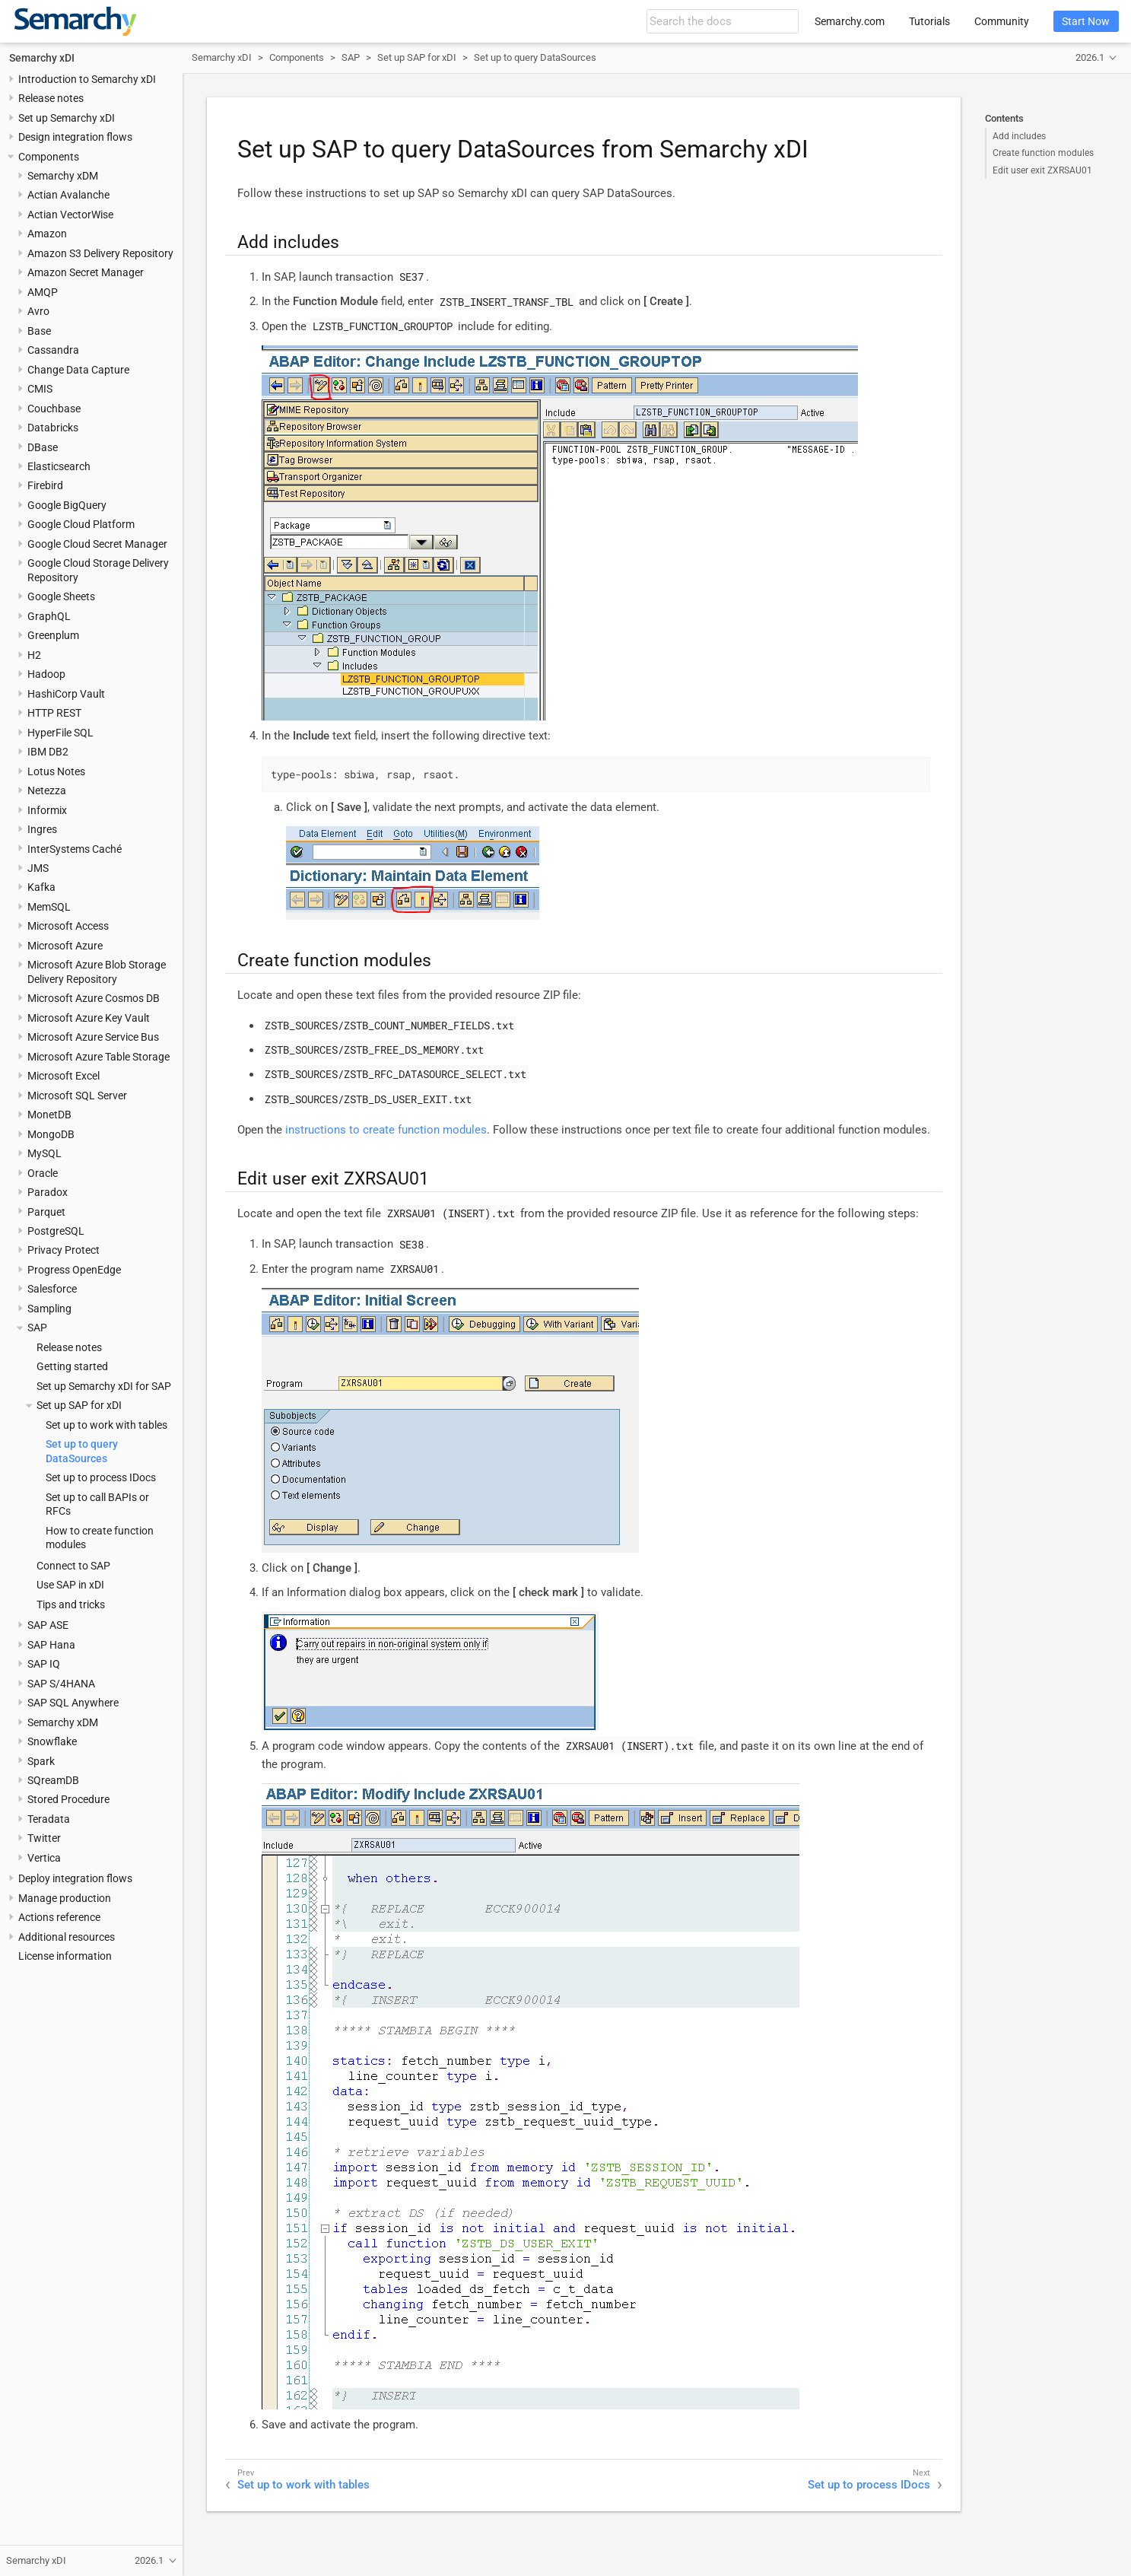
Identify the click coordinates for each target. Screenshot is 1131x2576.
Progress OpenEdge (74, 1270)
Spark (41, 1761)
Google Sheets (61, 596)
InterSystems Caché (74, 849)
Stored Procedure (68, 1799)
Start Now (1086, 21)
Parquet (46, 1212)
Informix (47, 810)
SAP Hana (51, 1645)
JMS (38, 868)
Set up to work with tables (106, 1425)
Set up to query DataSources (535, 57)
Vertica (44, 1858)
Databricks (52, 427)
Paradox (47, 1192)
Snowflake (52, 1741)
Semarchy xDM (62, 176)
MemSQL (49, 907)
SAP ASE (47, 1625)
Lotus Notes (56, 771)
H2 (34, 655)
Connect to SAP (73, 1566)
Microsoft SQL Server (77, 1095)
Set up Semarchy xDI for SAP (104, 1386)
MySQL (44, 1153)
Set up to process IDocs (101, 1477)
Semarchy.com (850, 21)
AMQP (42, 292)
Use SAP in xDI (70, 1585)
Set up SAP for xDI (79, 1405)
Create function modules (1043, 153)
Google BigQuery (66, 505)
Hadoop (46, 674)
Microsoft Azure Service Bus (93, 1037)
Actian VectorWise (70, 214)
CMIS (39, 389)
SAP (37, 1327)
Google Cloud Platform (81, 524)
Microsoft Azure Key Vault (88, 1018)
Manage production (64, 1898)
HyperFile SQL (60, 733)
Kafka (41, 887)
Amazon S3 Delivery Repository (100, 253)
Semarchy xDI (42, 58)
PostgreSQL (55, 1231)
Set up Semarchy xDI (66, 118)
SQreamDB (53, 1780)
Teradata (48, 1819)
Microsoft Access (68, 926)
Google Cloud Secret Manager (97, 544)
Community (1001, 21)
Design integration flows (75, 137)
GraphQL (49, 616)
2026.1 (1089, 57)
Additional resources (66, 1937)
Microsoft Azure (65, 946)
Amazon (47, 233)
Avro (38, 311)
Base (39, 331)
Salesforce (52, 1289)
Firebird (45, 485)
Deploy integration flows (75, 1878)
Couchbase (54, 408)
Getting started (72, 1366)
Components (48, 157)
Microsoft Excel (63, 1076)
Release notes (51, 98)
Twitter (44, 1838)
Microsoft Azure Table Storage (98, 1057)
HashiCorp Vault (66, 694)
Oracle (42, 1173)
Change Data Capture (78, 370)
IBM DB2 (47, 752)
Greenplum (53, 635)
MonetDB (49, 1114)
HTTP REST (54, 713)
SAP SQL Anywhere (73, 1703)
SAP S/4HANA (61, 1684)
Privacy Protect (63, 1250)
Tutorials (929, 21)
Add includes (1019, 136)
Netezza (46, 790)
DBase (42, 447)
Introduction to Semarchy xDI (87, 79)
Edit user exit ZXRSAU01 (1042, 170)
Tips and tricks (71, 1604)
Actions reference (59, 1917)
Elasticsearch (59, 466)
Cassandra (53, 350)
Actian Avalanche (68, 195)
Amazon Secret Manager (85, 272)
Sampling (49, 1308)
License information (65, 1956)
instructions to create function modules (386, 1130)
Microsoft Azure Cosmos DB (93, 998)
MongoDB (51, 1134)
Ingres (42, 829)
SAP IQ (43, 1664)
